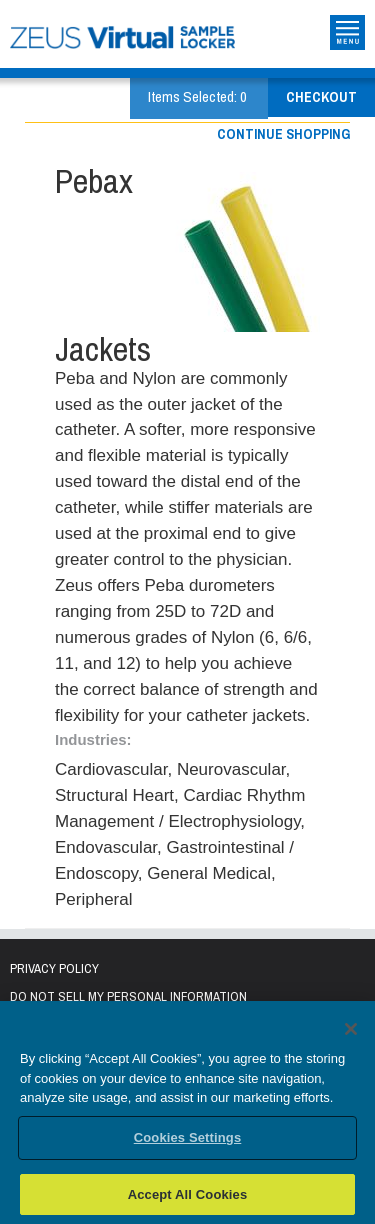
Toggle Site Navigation (347, 32)
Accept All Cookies (188, 1197)
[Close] (351, 1033)
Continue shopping (283, 134)
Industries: (93, 739)
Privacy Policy (54, 968)
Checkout (321, 97)
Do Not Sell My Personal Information (128, 996)
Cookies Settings (188, 1140)
